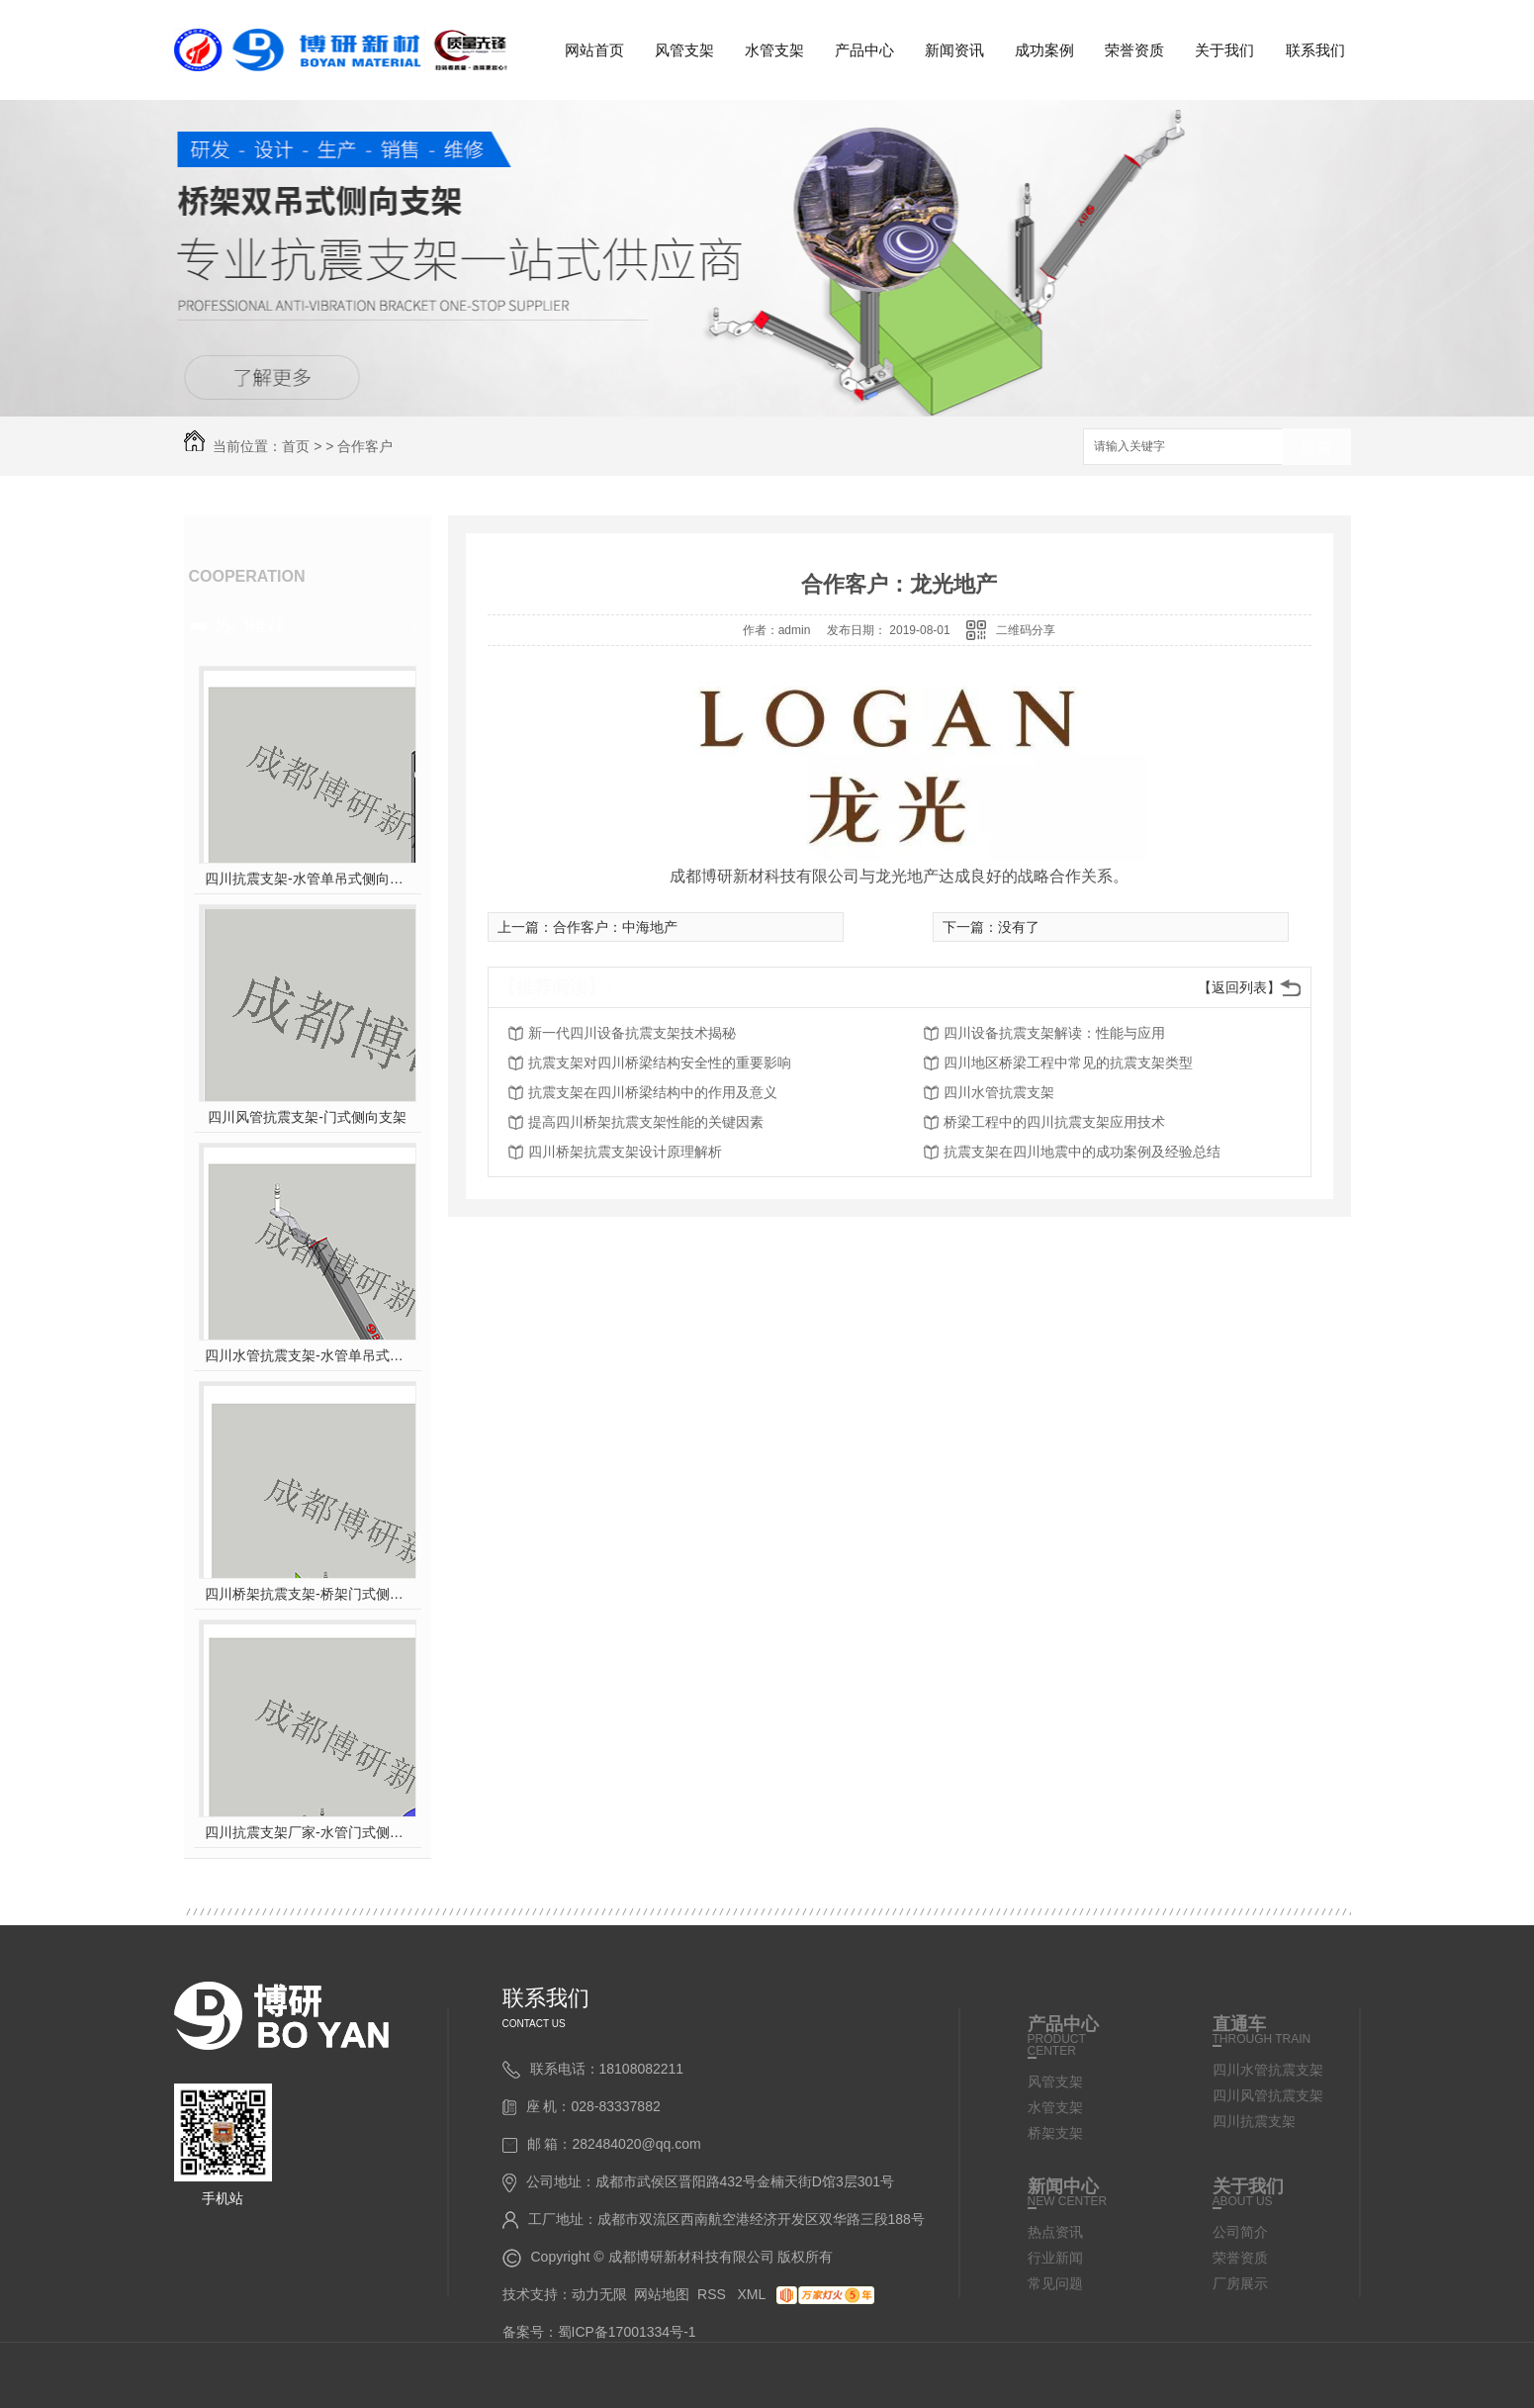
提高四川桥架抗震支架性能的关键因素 (646, 1122)
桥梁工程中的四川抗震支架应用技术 (1054, 1122)
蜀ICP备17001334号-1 (627, 2332)
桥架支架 (1055, 2133)
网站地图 (661, 2294)
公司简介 (1240, 2232)
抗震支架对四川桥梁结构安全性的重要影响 (659, 1062)
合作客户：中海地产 (615, 927)
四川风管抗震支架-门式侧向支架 (307, 1117)
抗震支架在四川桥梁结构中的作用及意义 (652, 1092)
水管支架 (774, 50)
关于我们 (1224, 50)
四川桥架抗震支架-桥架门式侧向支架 (307, 1594)
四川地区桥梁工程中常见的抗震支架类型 (1068, 1062)
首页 (296, 446)
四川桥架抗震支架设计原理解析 (625, 1151)
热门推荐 (249, 625)
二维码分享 (1025, 630)
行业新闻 (1055, 2258)
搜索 (1316, 447)
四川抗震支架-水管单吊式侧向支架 (307, 878)
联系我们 (1315, 50)
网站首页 (594, 50)
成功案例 (1044, 50)
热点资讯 (1055, 2232)
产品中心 (864, 50)
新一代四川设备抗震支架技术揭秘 (632, 1033)
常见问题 (1055, 2283)
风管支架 (684, 50)
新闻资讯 (954, 50)
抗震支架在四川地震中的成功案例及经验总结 (1082, 1151)
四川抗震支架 (1254, 2121)
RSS (713, 2294)
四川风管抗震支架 (1268, 2095)
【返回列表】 (1239, 987)
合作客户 (365, 446)
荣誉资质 (1134, 50)
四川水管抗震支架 (999, 1092)
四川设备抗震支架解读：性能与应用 (1054, 1033)
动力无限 (599, 2294)
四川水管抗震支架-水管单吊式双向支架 (307, 1355)
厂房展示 (1240, 2283)
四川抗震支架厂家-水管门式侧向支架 (307, 1832)
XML (753, 2294)
